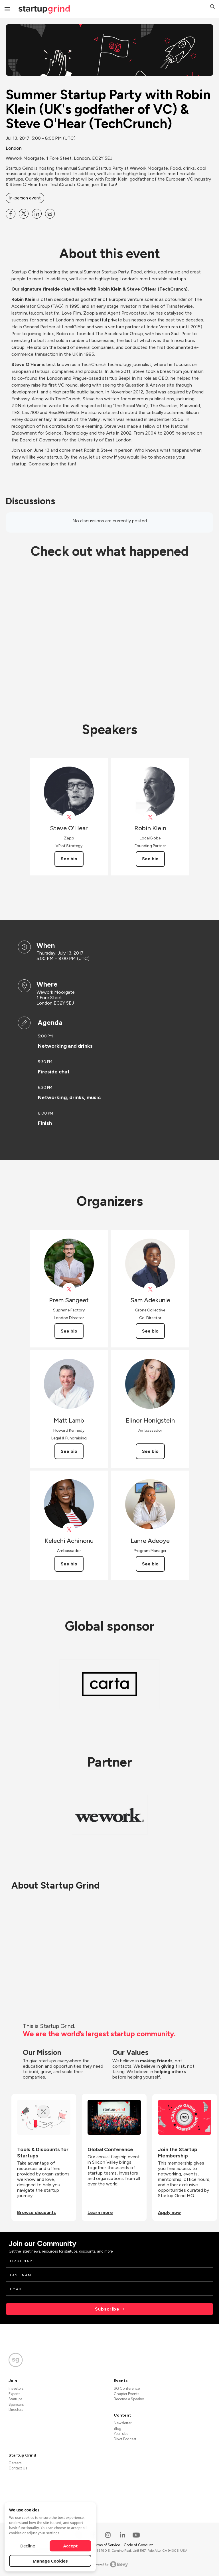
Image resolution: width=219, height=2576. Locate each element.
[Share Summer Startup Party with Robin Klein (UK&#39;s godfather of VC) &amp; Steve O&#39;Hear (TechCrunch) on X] (23, 214)
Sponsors (16, 2404)
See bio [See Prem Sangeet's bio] (69, 1331)
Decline (27, 2546)
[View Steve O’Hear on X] (68, 817)
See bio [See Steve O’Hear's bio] (69, 858)
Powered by (109, 2564)
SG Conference (127, 2388)
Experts (14, 2394)
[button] (212, 7)
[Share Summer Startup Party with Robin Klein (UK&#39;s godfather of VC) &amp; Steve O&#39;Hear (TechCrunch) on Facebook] (10, 214)
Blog (117, 2428)
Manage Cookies (50, 2561)
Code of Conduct (138, 2545)
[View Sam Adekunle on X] (150, 1289)
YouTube (121, 2433)
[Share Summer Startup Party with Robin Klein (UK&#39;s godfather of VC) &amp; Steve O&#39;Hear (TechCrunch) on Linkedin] (36, 214)
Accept (70, 2546)
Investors (16, 2388)
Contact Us (18, 2468)
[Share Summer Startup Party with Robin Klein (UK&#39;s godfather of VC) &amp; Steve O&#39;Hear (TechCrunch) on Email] (49, 214)
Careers (15, 2463)
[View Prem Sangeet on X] (68, 1289)
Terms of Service (106, 2545)
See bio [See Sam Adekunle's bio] (150, 1331)
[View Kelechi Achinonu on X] (68, 1529)
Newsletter (122, 2423)
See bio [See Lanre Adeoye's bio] (150, 1564)
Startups (15, 2399)
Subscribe (107, 2309)
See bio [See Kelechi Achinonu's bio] (69, 1564)
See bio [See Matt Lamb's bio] (69, 1451)
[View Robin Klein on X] (150, 817)
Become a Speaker (129, 2399)
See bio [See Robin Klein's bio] (150, 858)
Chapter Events (126, 2394)
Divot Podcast (125, 2439)
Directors (16, 2409)
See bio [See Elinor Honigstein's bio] (150, 1451)
